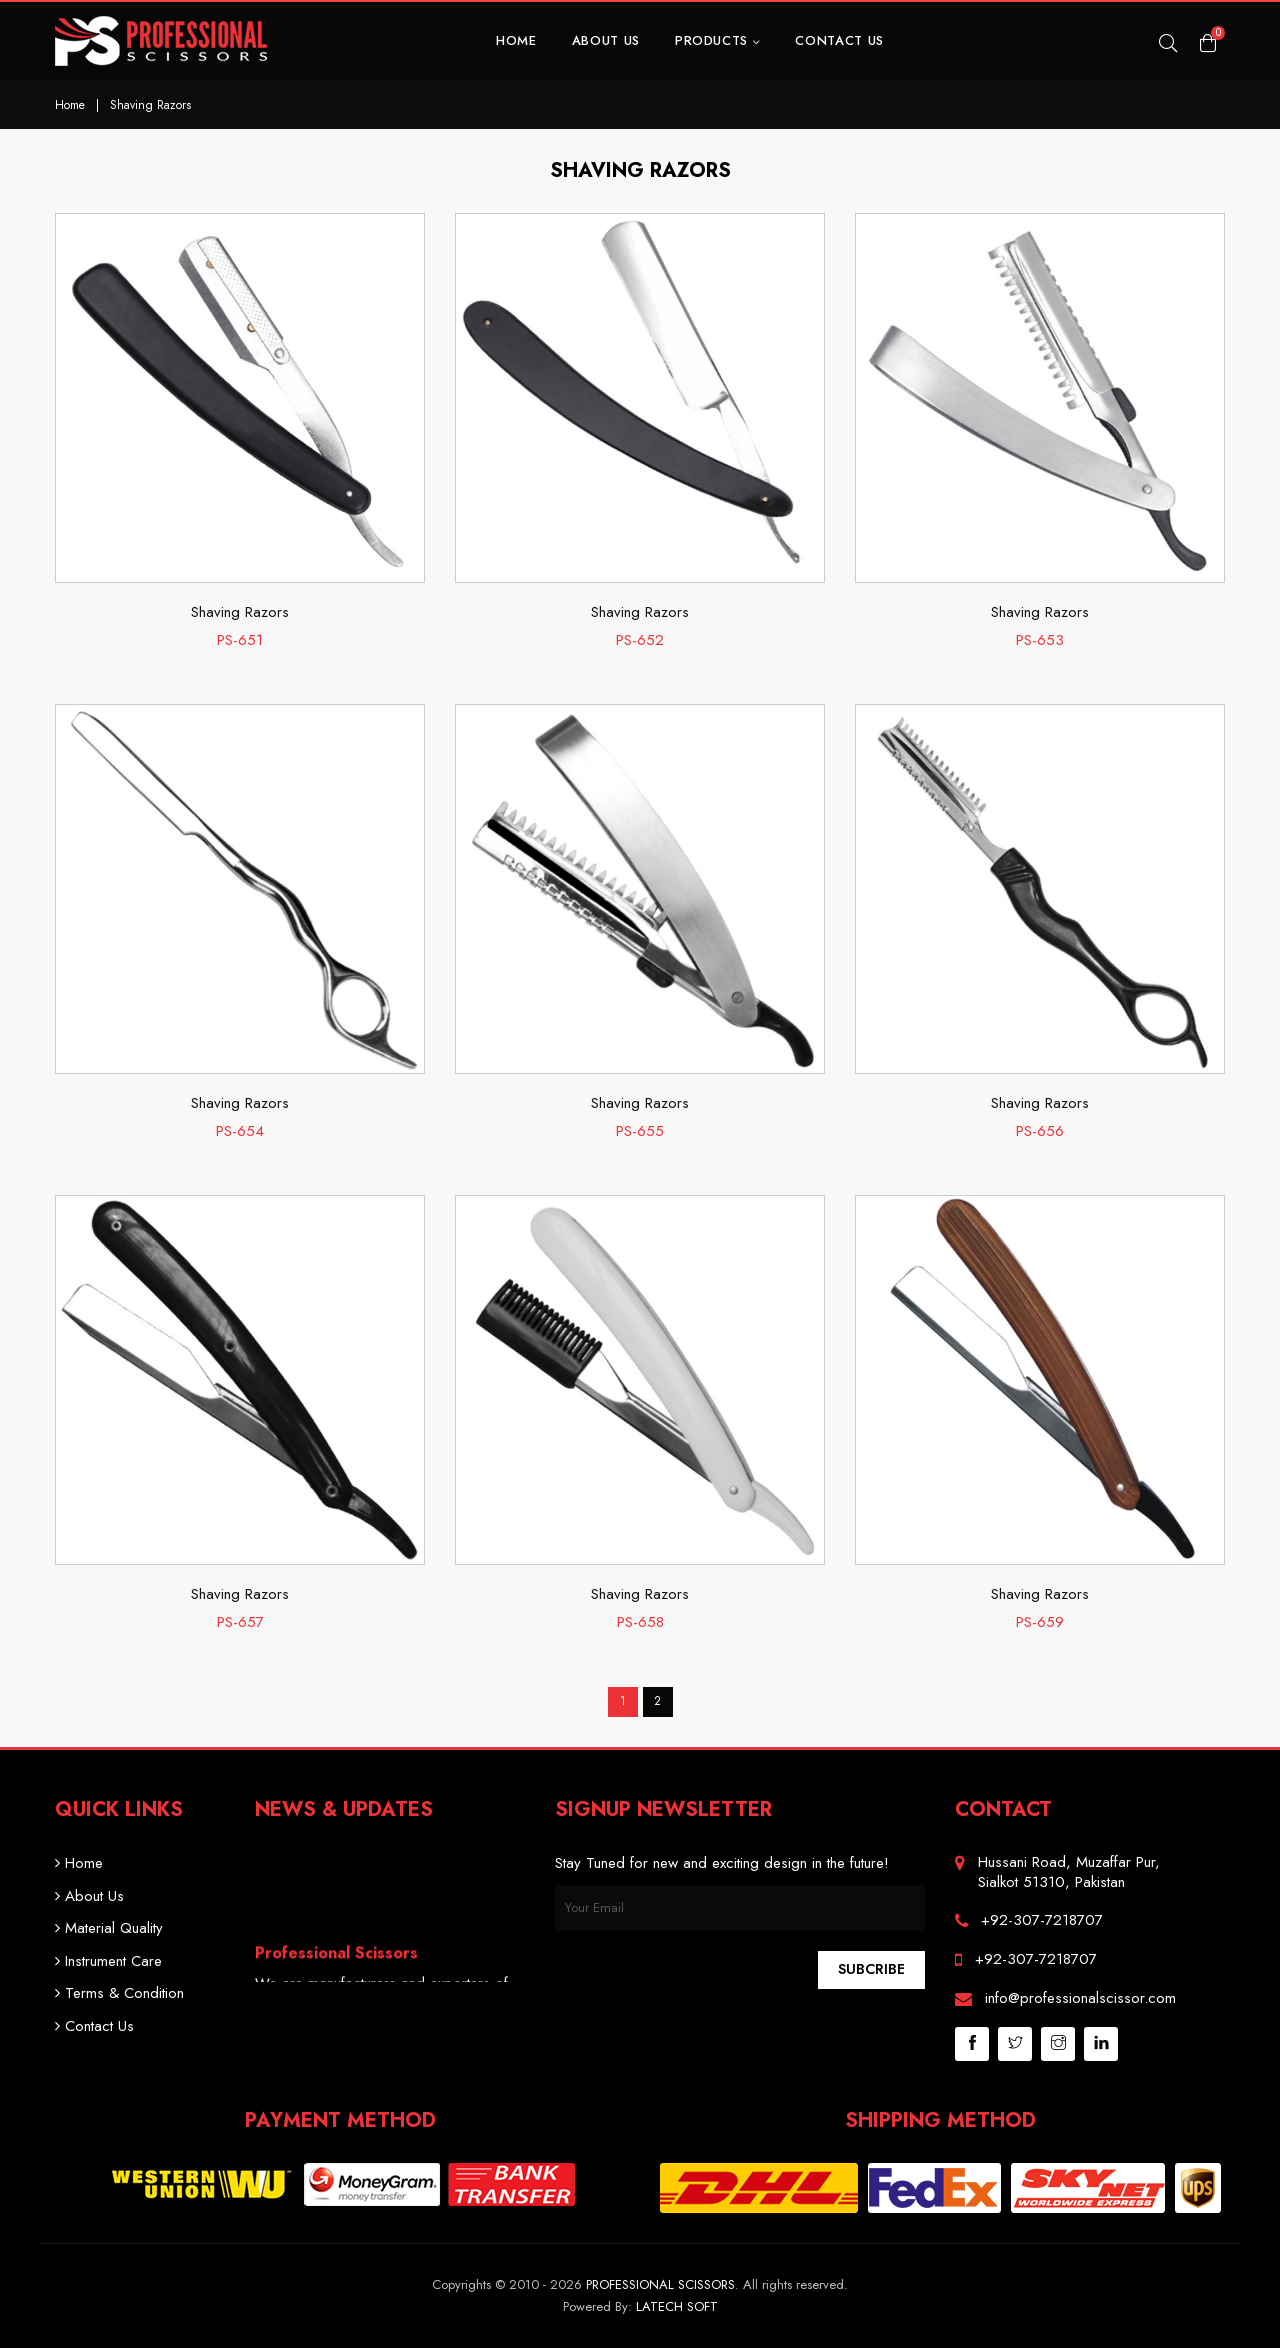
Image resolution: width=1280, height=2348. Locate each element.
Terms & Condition (119, 1993)
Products (718, 40)
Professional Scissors (660, 2284)
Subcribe (871, 1969)
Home (516, 40)
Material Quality (109, 1928)
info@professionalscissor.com (1080, 1998)
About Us (606, 40)
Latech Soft (677, 2306)
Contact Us (839, 40)
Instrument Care (108, 1961)
